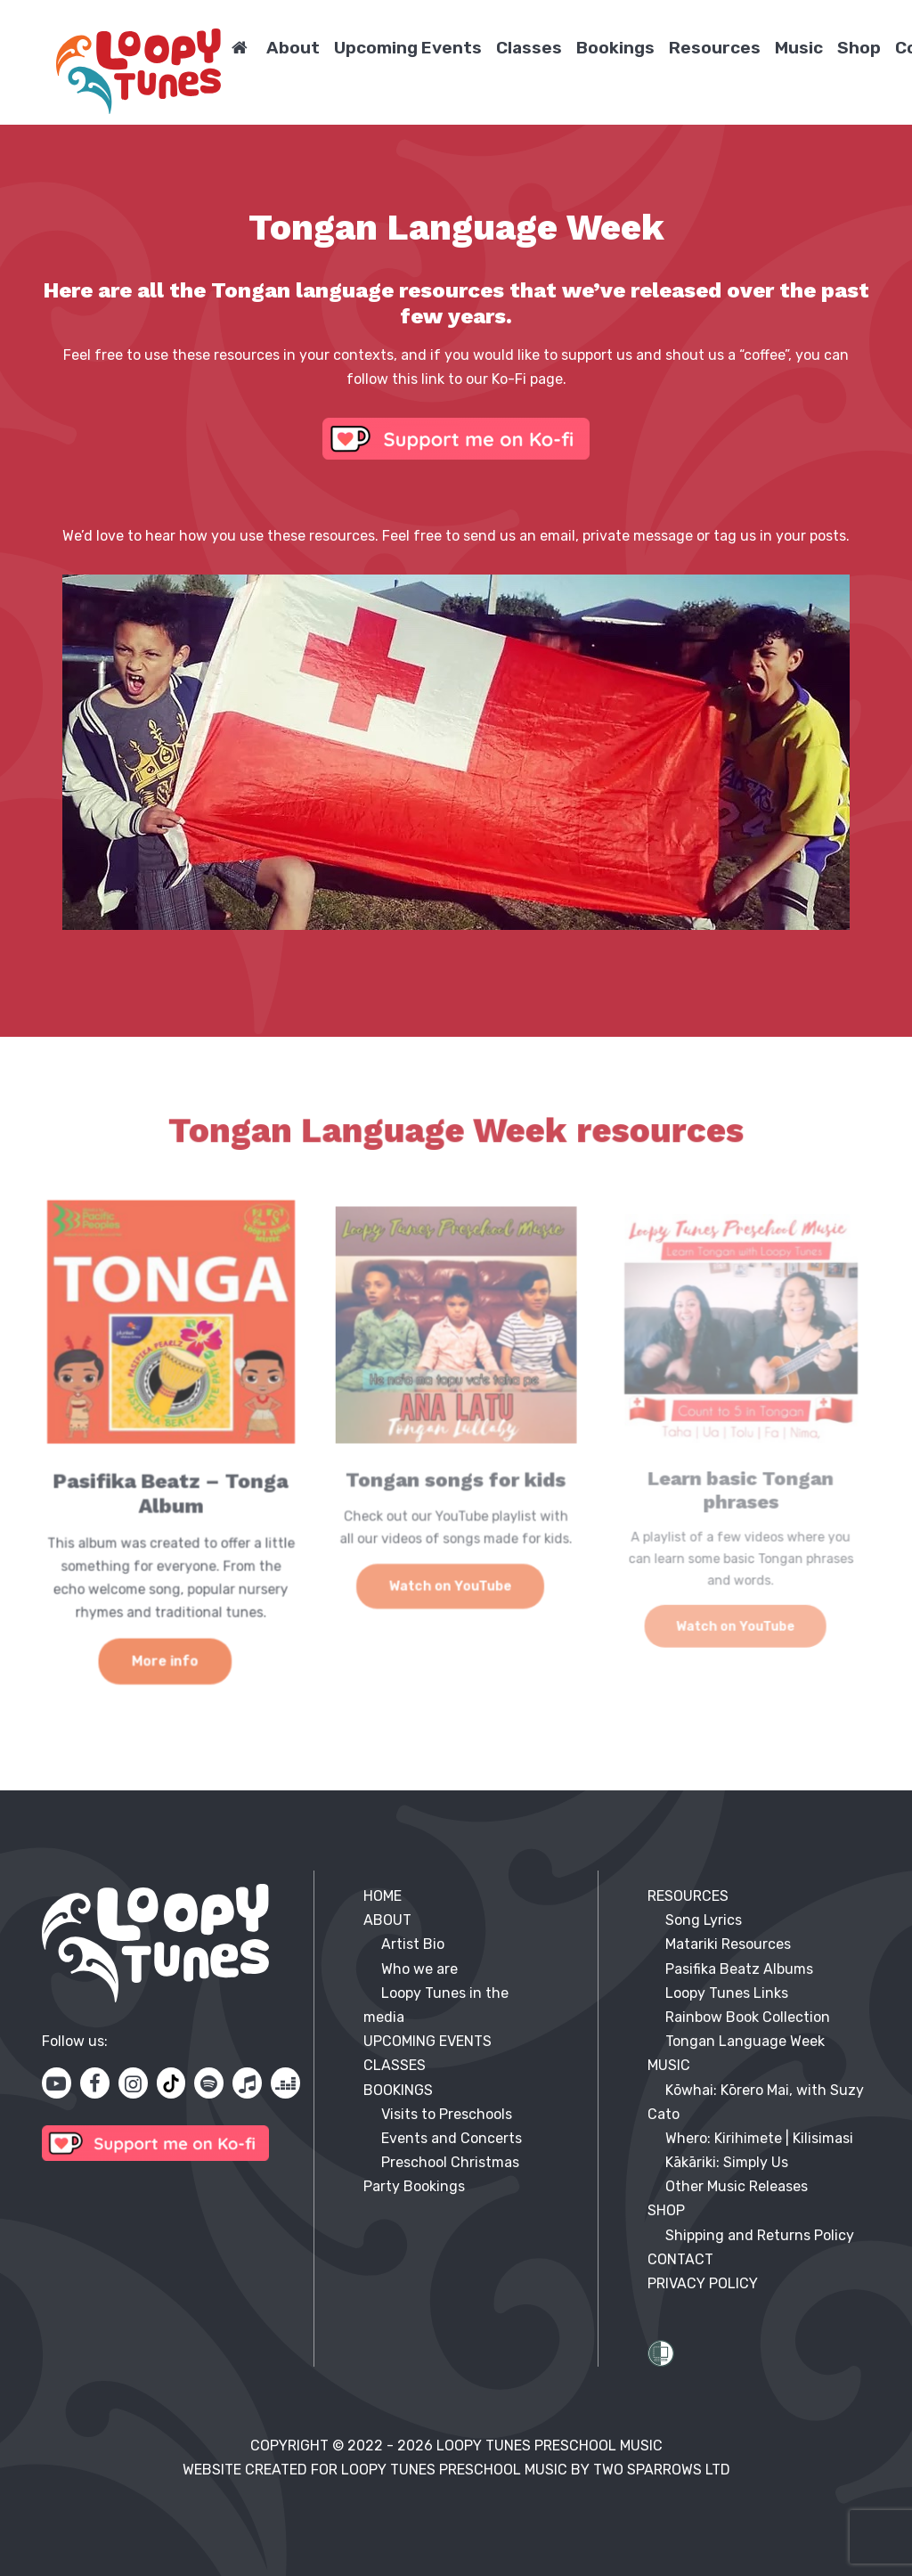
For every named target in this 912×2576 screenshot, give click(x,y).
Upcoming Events (408, 47)
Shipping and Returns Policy (759, 2235)
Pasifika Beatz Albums (739, 1969)
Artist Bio (412, 1944)
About (293, 47)
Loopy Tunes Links (726, 1993)
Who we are (419, 1969)
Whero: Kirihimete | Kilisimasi (759, 2138)
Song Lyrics (703, 1920)
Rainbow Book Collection (747, 2017)
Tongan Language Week (745, 2041)
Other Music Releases (736, 2186)
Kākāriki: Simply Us (726, 2162)
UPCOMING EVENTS (427, 2041)
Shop (859, 47)
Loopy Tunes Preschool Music (549, 2445)
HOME (382, 1895)
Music (799, 47)
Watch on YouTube (451, 1581)
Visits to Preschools (446, 2114)
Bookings (615, 47)
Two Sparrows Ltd (661, 2469)
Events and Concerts (451, 2138)
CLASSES (394, 2065)
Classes (529, 47)
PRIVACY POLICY (702, 2283)
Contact (680, 2259)
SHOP (666, 2210)
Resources (715, 47)
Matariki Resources (728, 1944)
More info (166, 1650)
